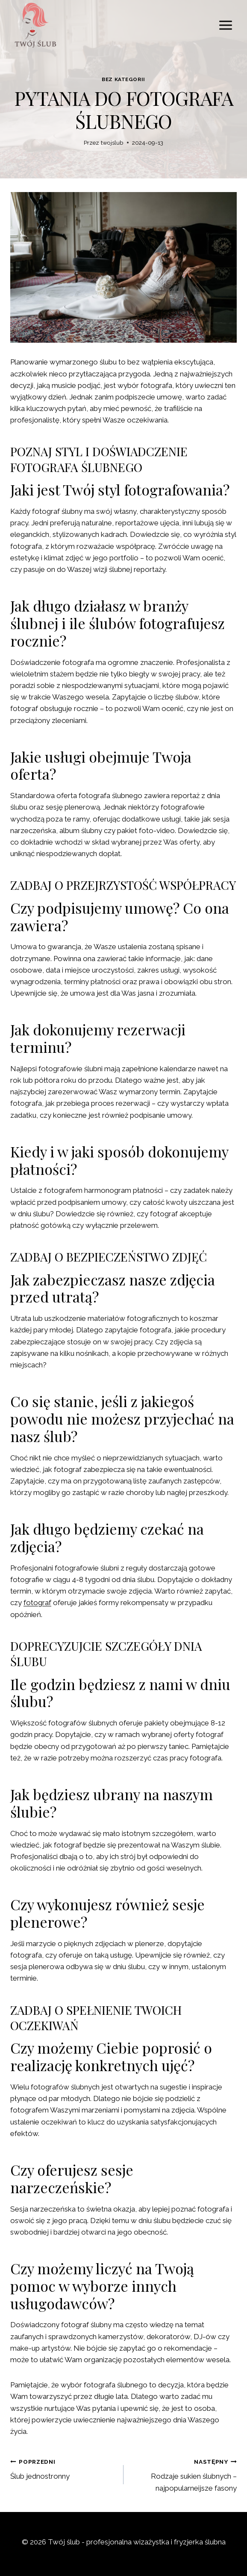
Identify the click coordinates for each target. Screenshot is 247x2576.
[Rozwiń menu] (225, 25)
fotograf (37, 1602)
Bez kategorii (123, 79)
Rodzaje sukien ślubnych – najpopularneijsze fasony (184, 2474)
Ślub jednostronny (63, 2468)
